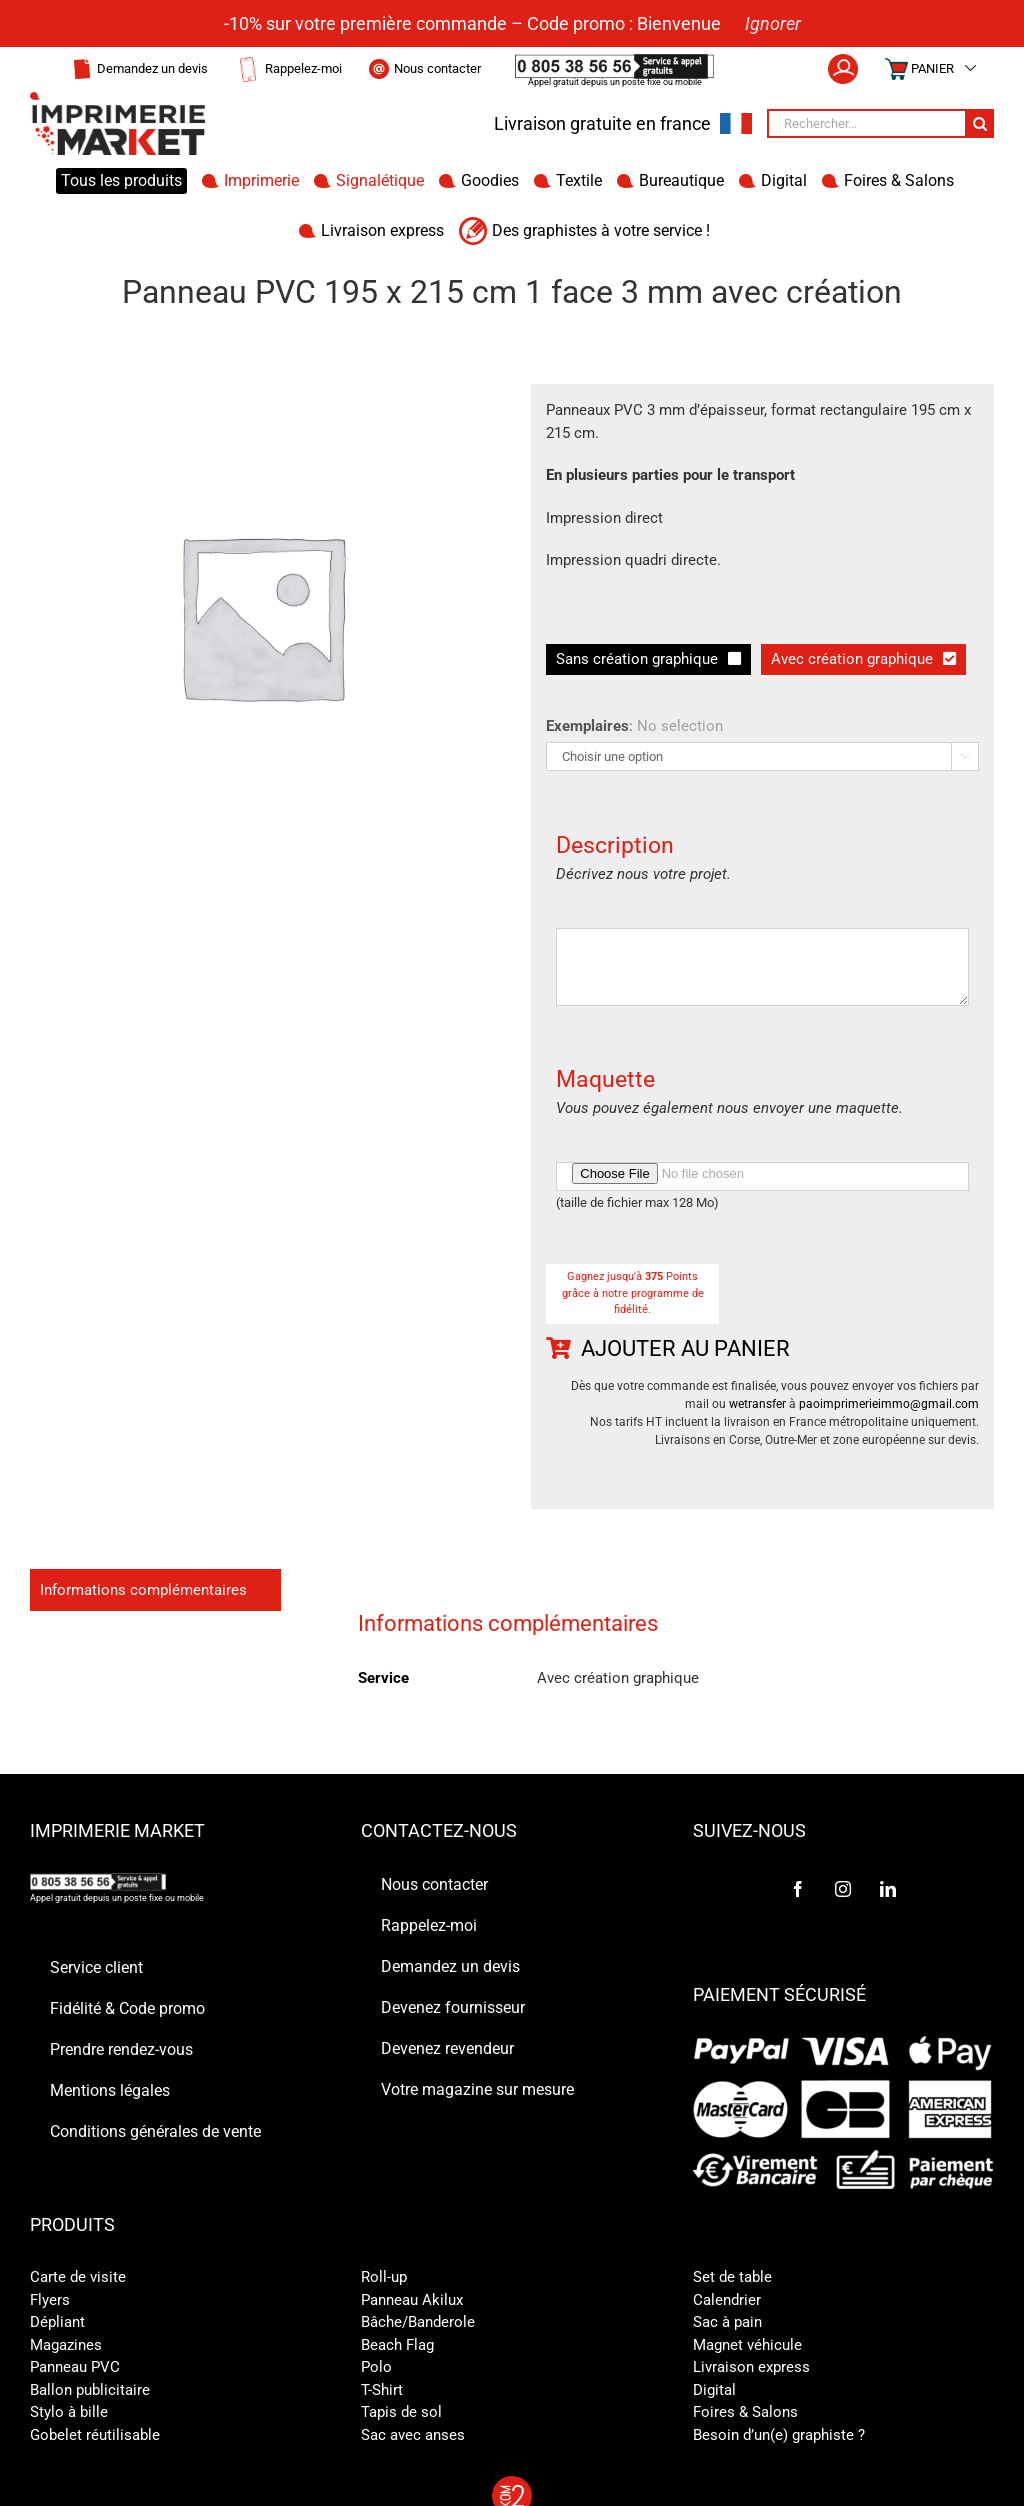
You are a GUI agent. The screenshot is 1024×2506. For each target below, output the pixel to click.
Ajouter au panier (685, 1348)
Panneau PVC (75, 2367)
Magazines (66, 2345)
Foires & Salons (745, 2412)
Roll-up (384, 2277)
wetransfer (757, 1404)
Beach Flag (397, 2345)
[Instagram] (843, 1889)
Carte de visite (78, 2277)
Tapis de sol (401, 2412)
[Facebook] (798, 1889)
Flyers (50, 2300)
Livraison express (751, 2367)
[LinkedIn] (888, 1889)
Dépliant (57, 2322)
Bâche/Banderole (418, 2322)
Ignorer (773, 23)
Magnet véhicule (747, 2345)
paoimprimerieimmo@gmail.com (889, 1404)
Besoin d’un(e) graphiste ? (779, 2435)
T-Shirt (382, 2390)
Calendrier (727, 2300)
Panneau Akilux (412, 2300)
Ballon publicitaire (90, 2390)
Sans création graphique (637, 659)
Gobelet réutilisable (95, 2435)
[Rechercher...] (866, 123)
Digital (714, 2390)
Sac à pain (727, 2322)
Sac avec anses (413, 2435)
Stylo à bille (69, 2412)
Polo (376, 2367)
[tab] (155, 1590)
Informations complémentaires (143, 1590)
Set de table (732, 2277)
